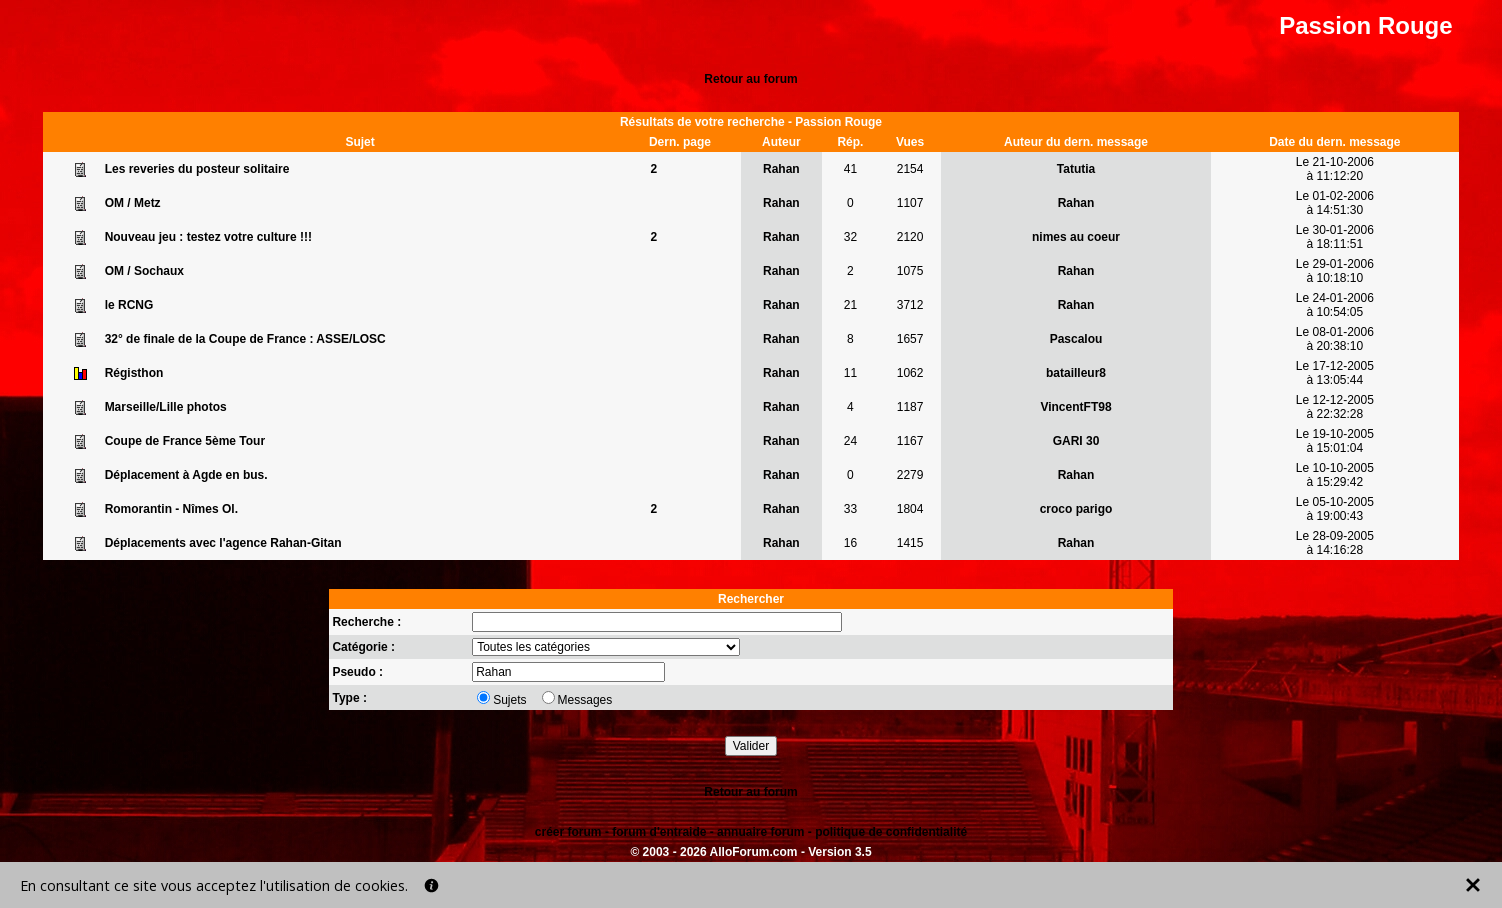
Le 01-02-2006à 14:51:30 (1335, 203)
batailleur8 (1076, 373)
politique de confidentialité (891, 832)
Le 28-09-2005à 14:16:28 (1335, 543)
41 (850, 169)
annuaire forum (760, 832)
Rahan (781, 169)
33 (850, 509)
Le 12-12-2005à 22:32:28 (1335, 407)
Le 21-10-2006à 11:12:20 (1335, 169)
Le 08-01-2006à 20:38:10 (1335, 339)
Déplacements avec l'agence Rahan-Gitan (223, 543)
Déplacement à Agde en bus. (186, 475)
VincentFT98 (1075, 407)
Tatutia (1076, 169)
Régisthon (134, 373)
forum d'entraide (659, 832)
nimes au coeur (1076, 237)
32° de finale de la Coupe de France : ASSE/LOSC (245, 339)
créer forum (568, 832)
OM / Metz (133, 203)
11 (850, 373)
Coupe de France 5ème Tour (185, 441)
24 (850, 441)
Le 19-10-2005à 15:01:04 (1335, 441)
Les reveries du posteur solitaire (197, 169)
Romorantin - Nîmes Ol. (171, 509)
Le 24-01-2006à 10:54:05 (1335, 305)
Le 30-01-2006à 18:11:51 (1335, 237)
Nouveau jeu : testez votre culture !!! (208, 237)
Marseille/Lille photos (166, 407)
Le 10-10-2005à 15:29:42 (1335, 475)
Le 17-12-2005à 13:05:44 (1335, 373)
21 (850, 305)
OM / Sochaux (144, 271)
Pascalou (1076, 339)
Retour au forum (750, 79)
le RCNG (129, 305)
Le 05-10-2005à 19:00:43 (1335, 509)
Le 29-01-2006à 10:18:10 (1335, 271)
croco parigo (1076, 509)
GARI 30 (1076, 441)
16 (850, 543)
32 (850, 237)
